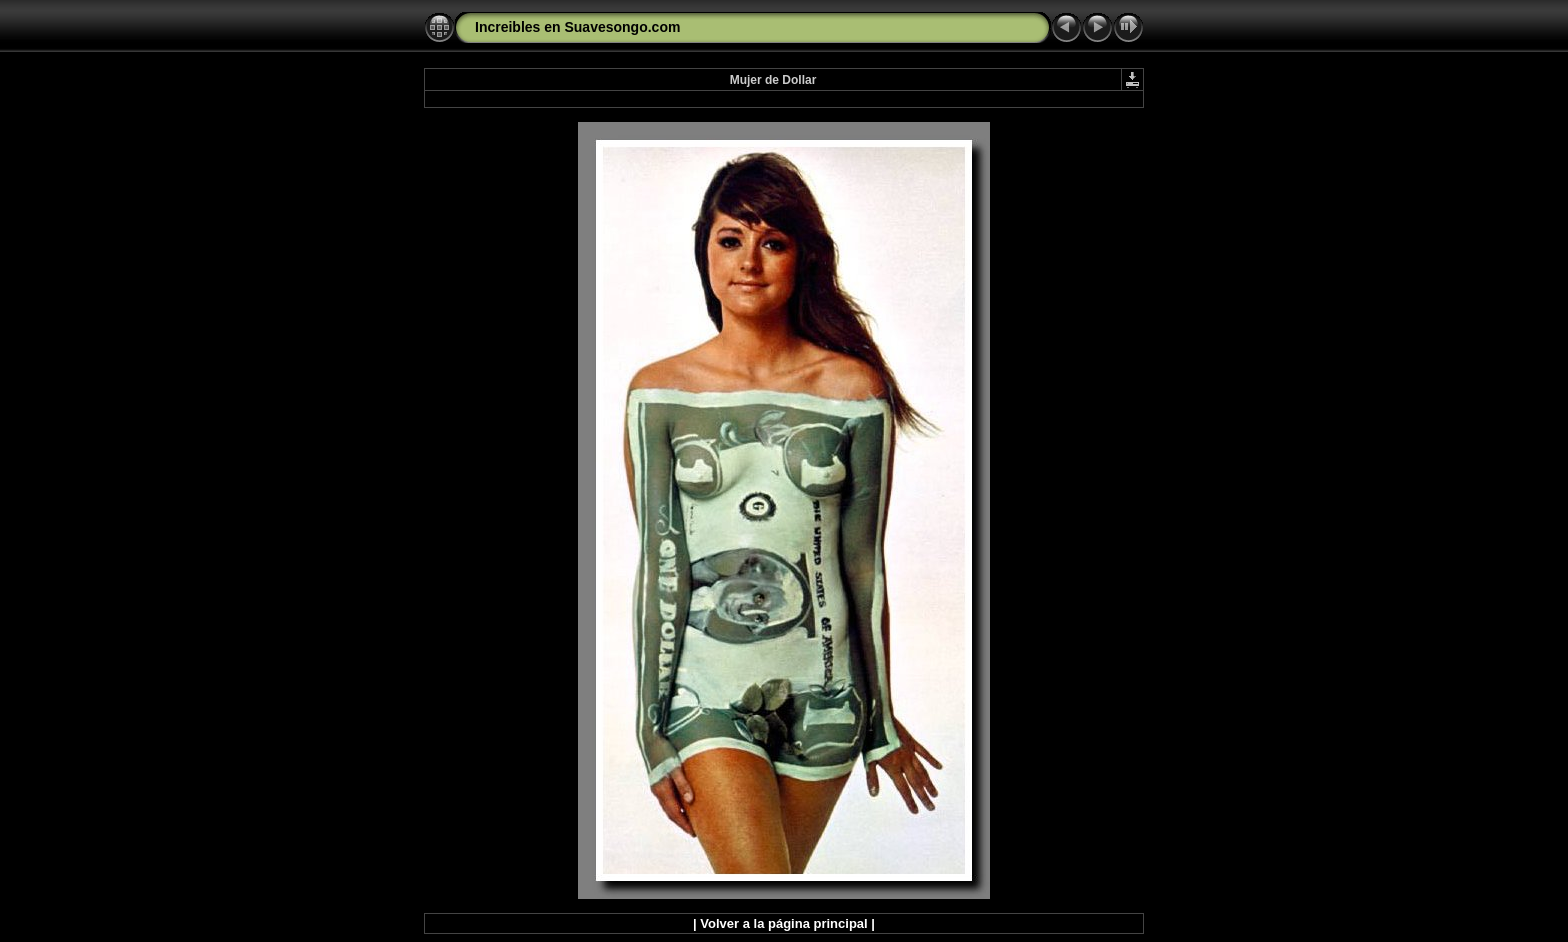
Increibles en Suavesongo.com (577, 27)
